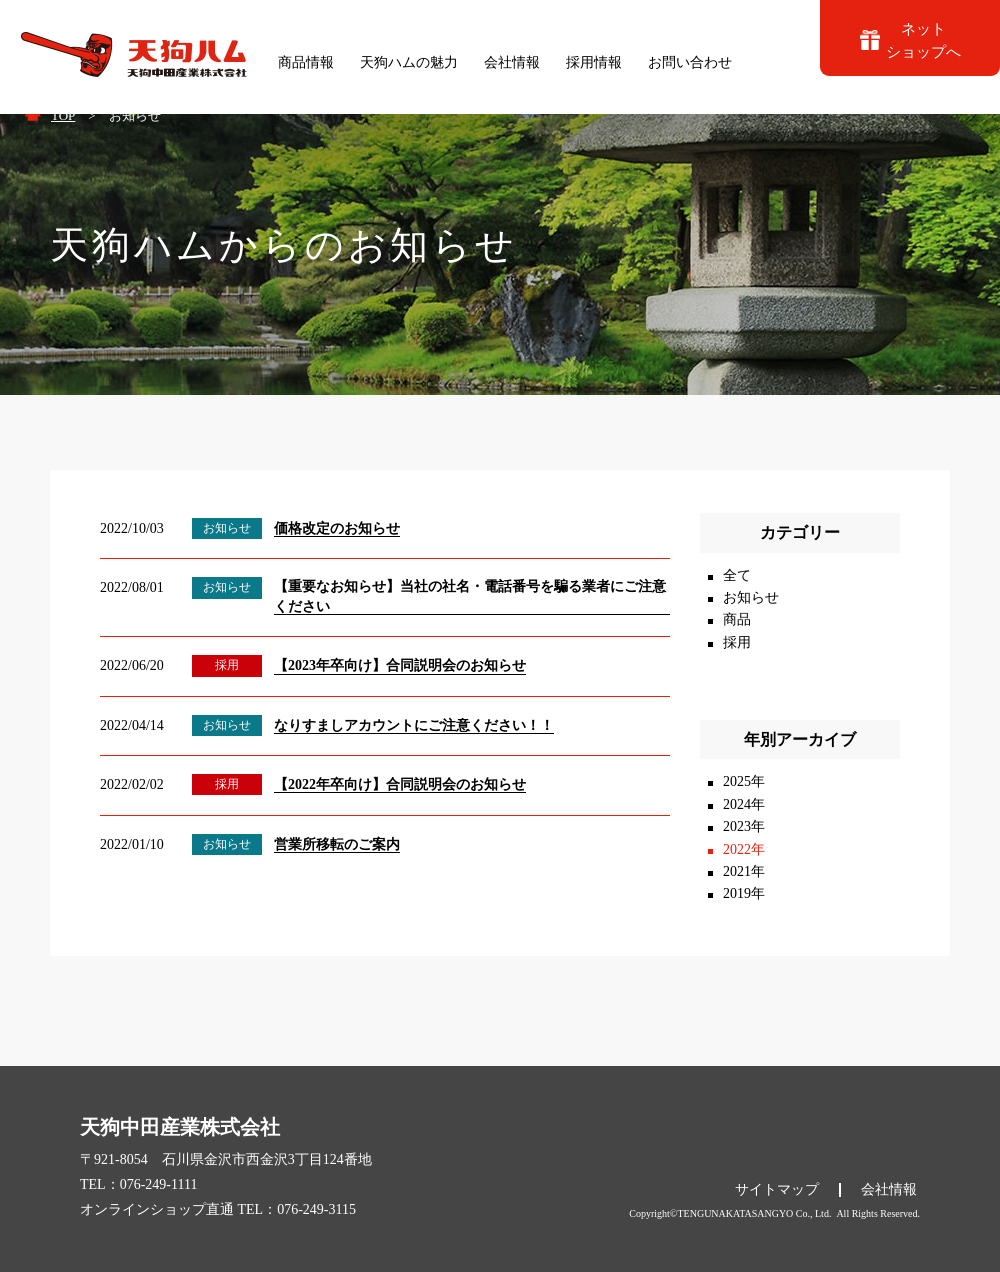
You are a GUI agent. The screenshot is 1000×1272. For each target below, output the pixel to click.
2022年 (744, 849)
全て (737, 575)
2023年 (744, 826)
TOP (63, 115)
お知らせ (751, 597)
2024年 (744, 804)
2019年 (744, 893)
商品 (737, 619)
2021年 (744, 871)
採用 (737, 642)
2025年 (744, 781)
